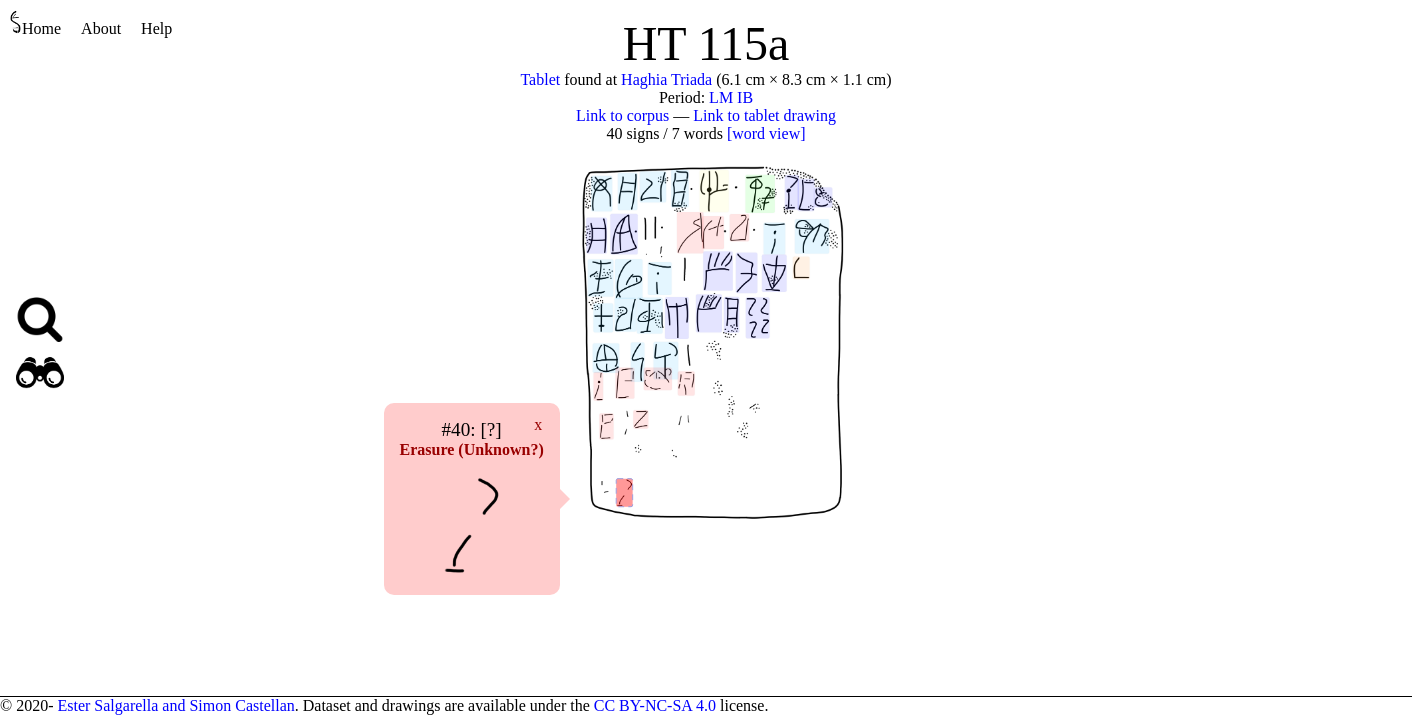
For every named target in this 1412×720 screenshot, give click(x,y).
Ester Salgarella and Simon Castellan (175, 705)
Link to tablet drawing (764, 115)
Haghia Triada (666, 79)
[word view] (766, 133)
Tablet (540, 79)
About (101, 28)
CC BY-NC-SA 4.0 (655, 705)
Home (35, 23)
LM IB (731, 97)
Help (156, 28)
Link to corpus (622, 115)
